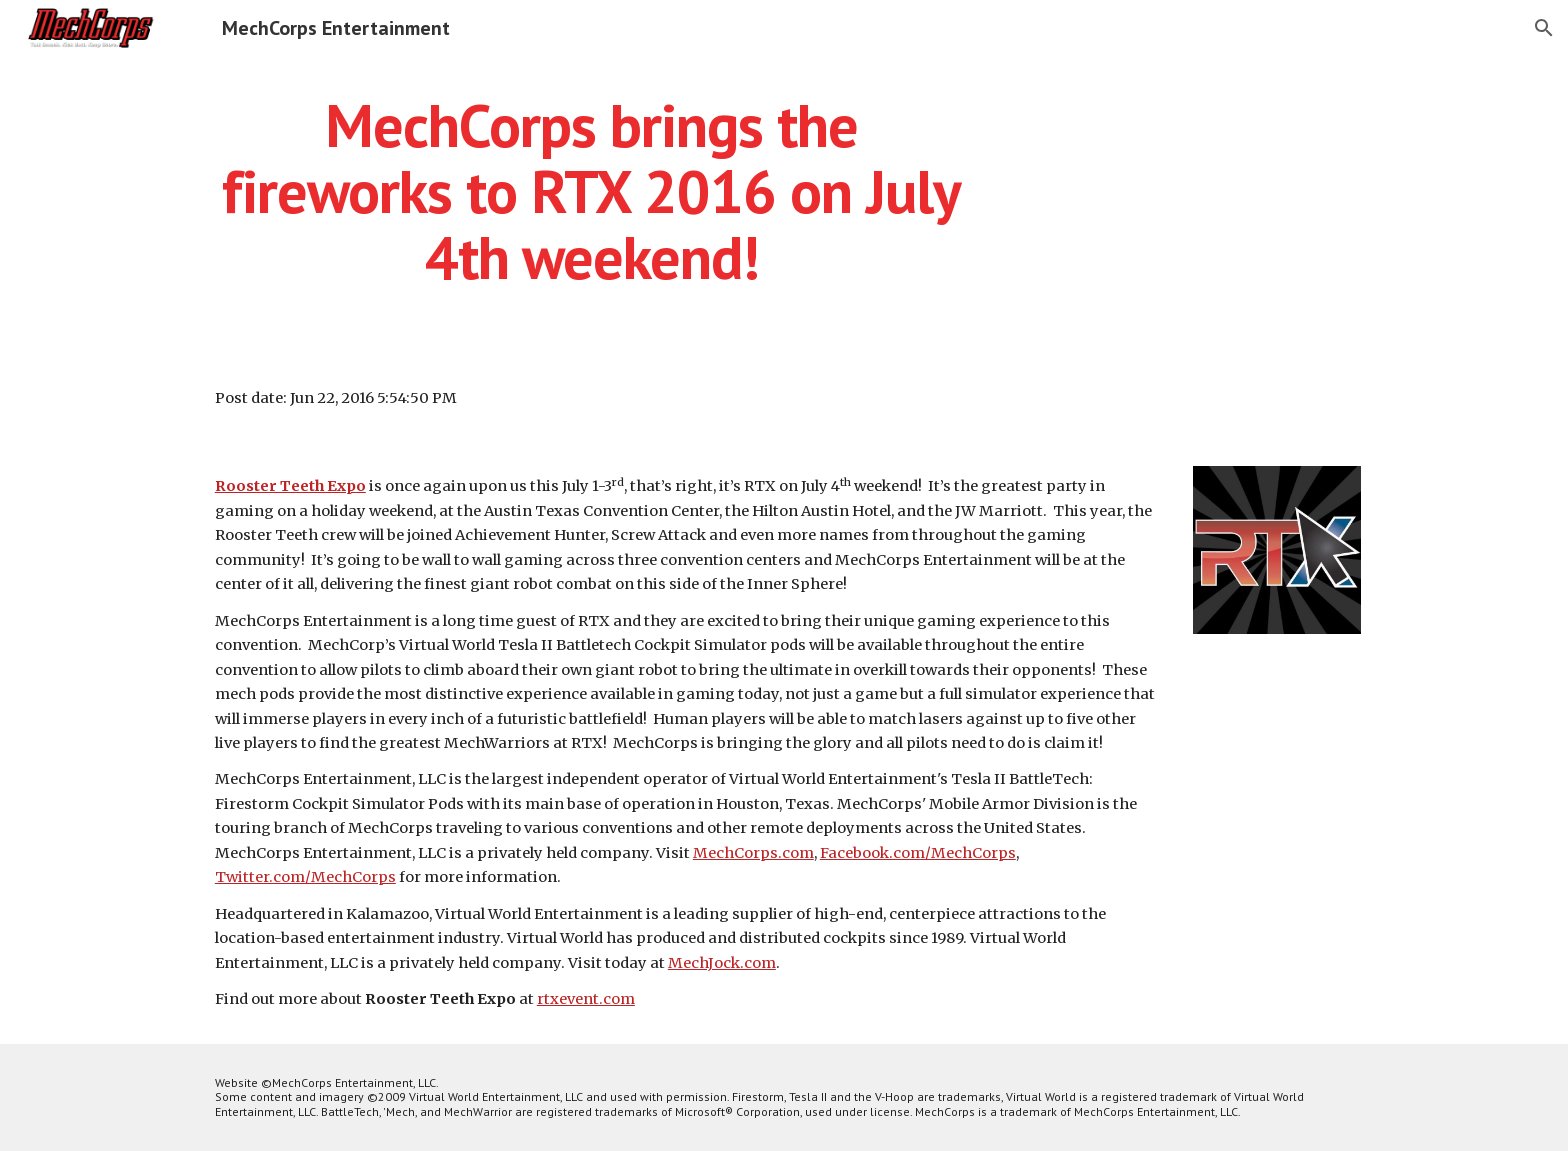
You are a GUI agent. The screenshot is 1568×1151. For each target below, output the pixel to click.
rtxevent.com (586, 999)
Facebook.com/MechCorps (918, 853)
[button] (1544, 28)
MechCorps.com (753, 853)
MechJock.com (722, 963)
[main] (592, 191)
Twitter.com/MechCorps (305, 877)
